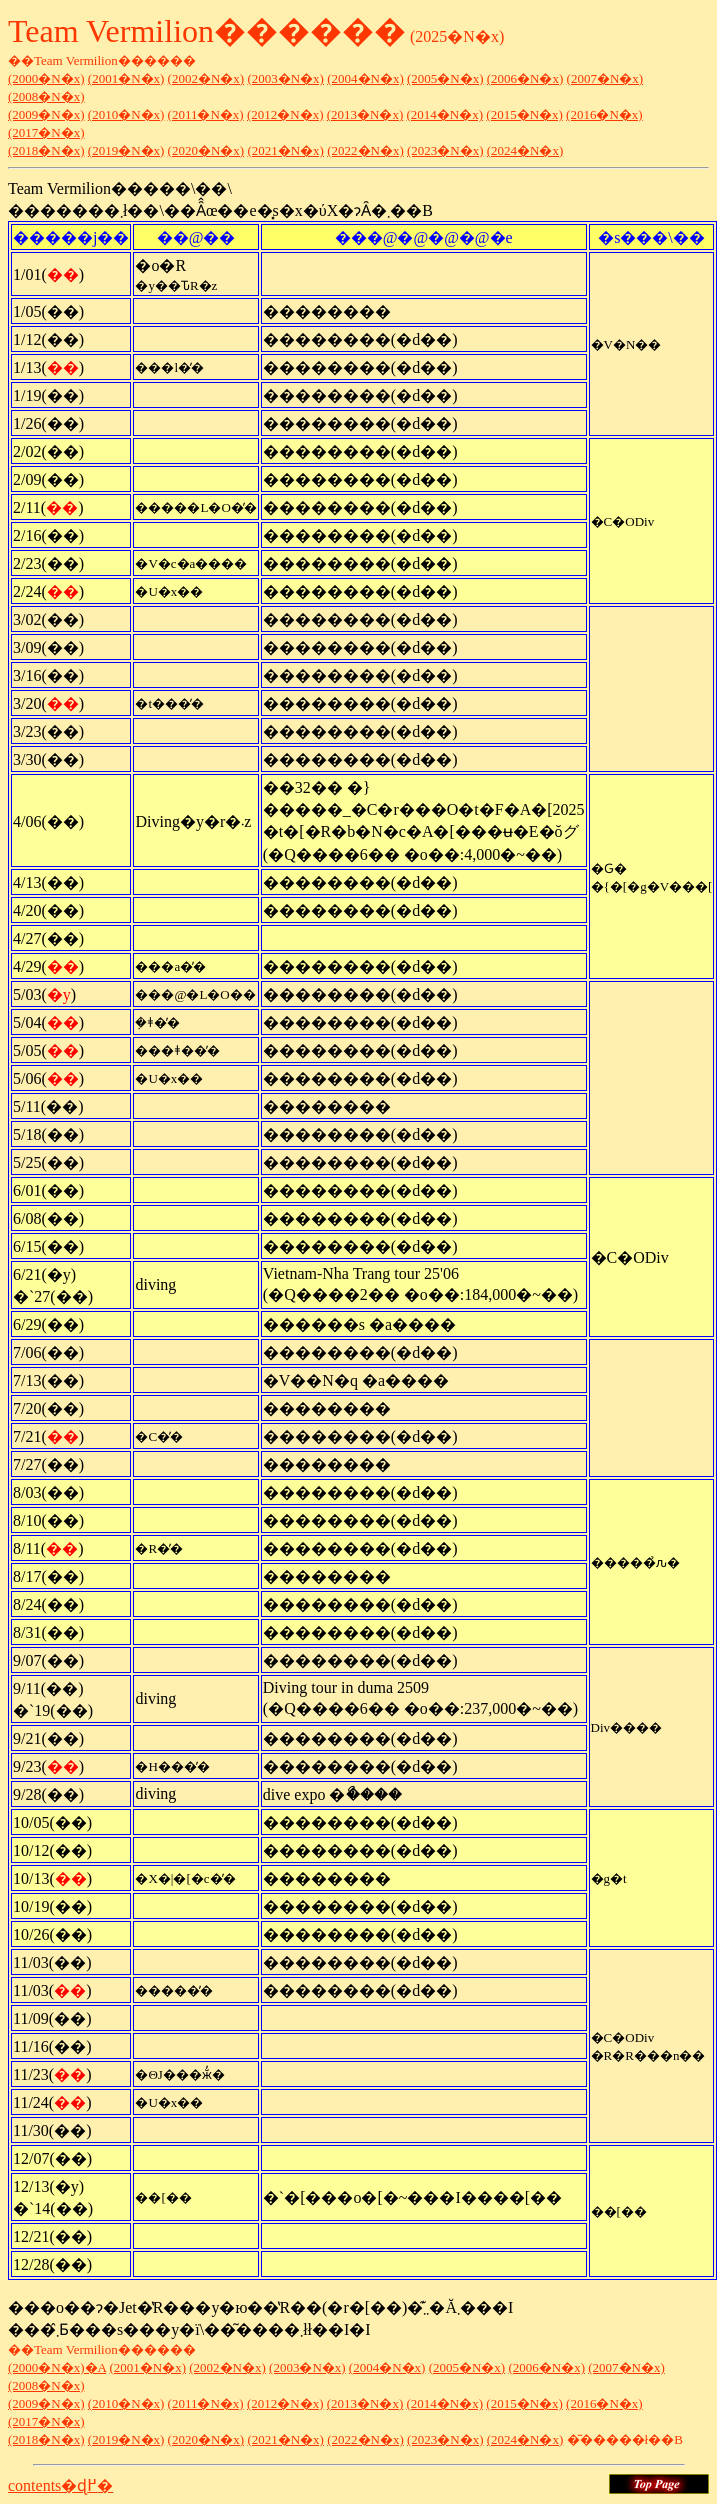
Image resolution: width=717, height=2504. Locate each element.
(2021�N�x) (285, 150)
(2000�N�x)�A (57, 2367)
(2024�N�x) (525, 150)
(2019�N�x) (126, 150)
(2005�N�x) (445, 78)
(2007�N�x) (605, 78)
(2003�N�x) (285, 78)
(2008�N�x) (46, 96)
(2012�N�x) (285, 114)
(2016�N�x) (604, 114)
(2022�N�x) (365, 150)
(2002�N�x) (206, 78)
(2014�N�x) (445, 114)
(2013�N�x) (365, 114)
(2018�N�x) (46, 150)
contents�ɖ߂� (60, 2485)
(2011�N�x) (206, 114)
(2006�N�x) (525, 78)
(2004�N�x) (365, 78)
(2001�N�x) (126, 78)
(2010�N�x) (126, 114)
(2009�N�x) (46, 114)
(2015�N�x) (524, 114)
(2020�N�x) (206, 150)
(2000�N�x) (46, 78)
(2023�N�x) (445, 150)
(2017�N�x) (46, 132)
